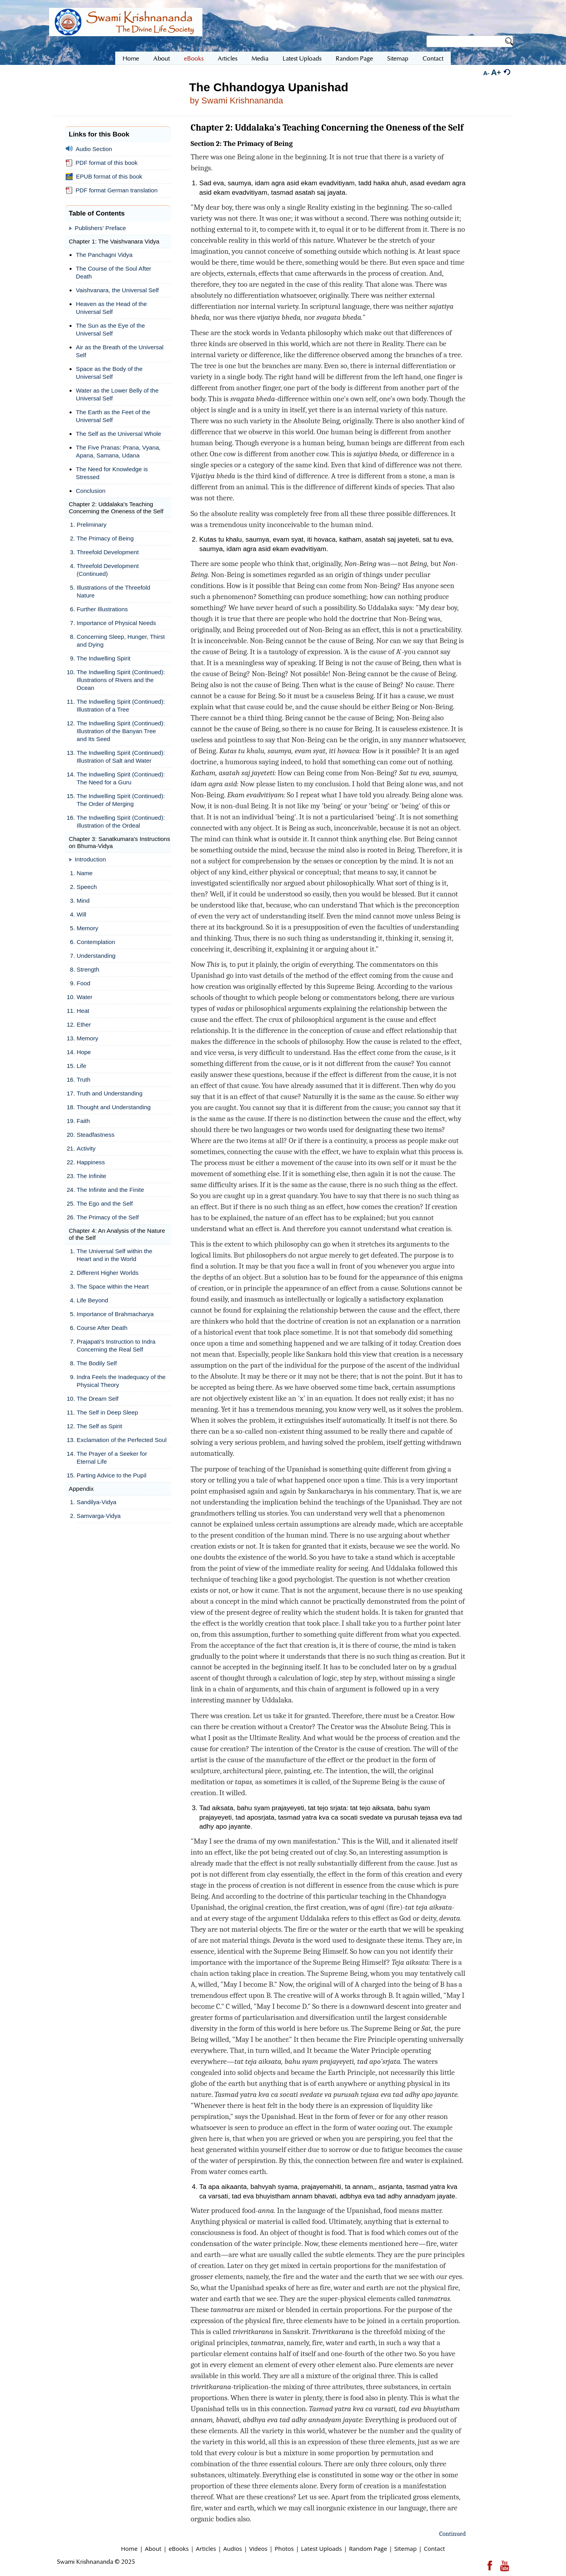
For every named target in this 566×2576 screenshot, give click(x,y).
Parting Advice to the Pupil (111, 1475)
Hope (84, 1052)
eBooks (179, 2548)
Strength (88, 969)
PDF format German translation (112, 190)
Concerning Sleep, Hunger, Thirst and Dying (121, 640)
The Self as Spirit (99, 1426)
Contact (434, 2548)
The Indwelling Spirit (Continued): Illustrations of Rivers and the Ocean (121, 680)
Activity (86, 1148)
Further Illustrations (102, 609)
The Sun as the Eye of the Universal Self (110, 329)
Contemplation (96, 942)
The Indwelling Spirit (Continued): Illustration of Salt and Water (121, 756)
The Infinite (91, 1176)
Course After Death (102, 1327)
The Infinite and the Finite (110, 1189)
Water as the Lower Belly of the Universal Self (117, 394)
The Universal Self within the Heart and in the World (114, 1255)
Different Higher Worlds (107, 1272)
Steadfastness (95, 1134)
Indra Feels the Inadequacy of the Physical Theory (121, 1381)
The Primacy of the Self (108, 1217)
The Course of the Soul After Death (113, 272)
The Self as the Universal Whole (118, 433)
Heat (83, 1010)
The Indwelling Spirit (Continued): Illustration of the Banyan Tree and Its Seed (121, 731)
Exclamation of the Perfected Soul (122, 1439)
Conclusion (90, 490)
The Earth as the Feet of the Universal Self (113, 416)
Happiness (91, 1162)
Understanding (96, 955)
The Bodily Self (97, 1363)
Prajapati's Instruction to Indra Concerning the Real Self (116, 1345)
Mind (83, 900)
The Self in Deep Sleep (107, 1412)
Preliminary (92, 524)
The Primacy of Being (105, 538)
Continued (452, 2533)
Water (84, 997)
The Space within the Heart (113, 1286)
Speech (87, 886)
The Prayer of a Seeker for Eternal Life (112, 1457)
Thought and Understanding (114, 1107)
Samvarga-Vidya (99, 1515)
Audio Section (89, 149)
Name (85, 873)
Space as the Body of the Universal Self (109, 372)
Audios (232, 2548)
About (153, 2548)
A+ (496, 72)
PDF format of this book (102, 162)
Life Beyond (92, 1300)
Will (81, 914)
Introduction (90, 859)
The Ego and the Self (105, 1203)
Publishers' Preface (100, 228)
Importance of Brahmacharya (115, 1314)
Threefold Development (108, 552)
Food (83, 983)
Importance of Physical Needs (116, 623)
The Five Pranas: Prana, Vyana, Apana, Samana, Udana (118, 451)
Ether (84, 1024)
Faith (83, 1120)
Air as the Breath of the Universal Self (120, 351)
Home (129, 2548)
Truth (83, 1079)
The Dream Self (97, 1398)
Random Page (368, 2548)
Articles (206, 2548)
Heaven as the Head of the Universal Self (111, 308)
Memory (87, 928)
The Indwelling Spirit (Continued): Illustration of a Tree (121, 705)
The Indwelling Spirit (103, 658)
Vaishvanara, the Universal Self (117, 290)
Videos (258, 2548)
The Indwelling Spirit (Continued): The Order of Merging (121, 800)
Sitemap (405, 2548)
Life (81, 1065)
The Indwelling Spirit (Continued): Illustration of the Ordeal (121, 821)
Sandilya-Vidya (96, 1502)
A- (486, 73)
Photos (284, 2548)
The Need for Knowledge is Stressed (112, 473)
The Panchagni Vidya (104, 254)
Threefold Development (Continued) (108, 569)
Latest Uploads (321, 2548)
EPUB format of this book (104, 176)
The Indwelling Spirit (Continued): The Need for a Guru (121, 778)
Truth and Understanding (109, 1093)
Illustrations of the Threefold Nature (113, 591)
